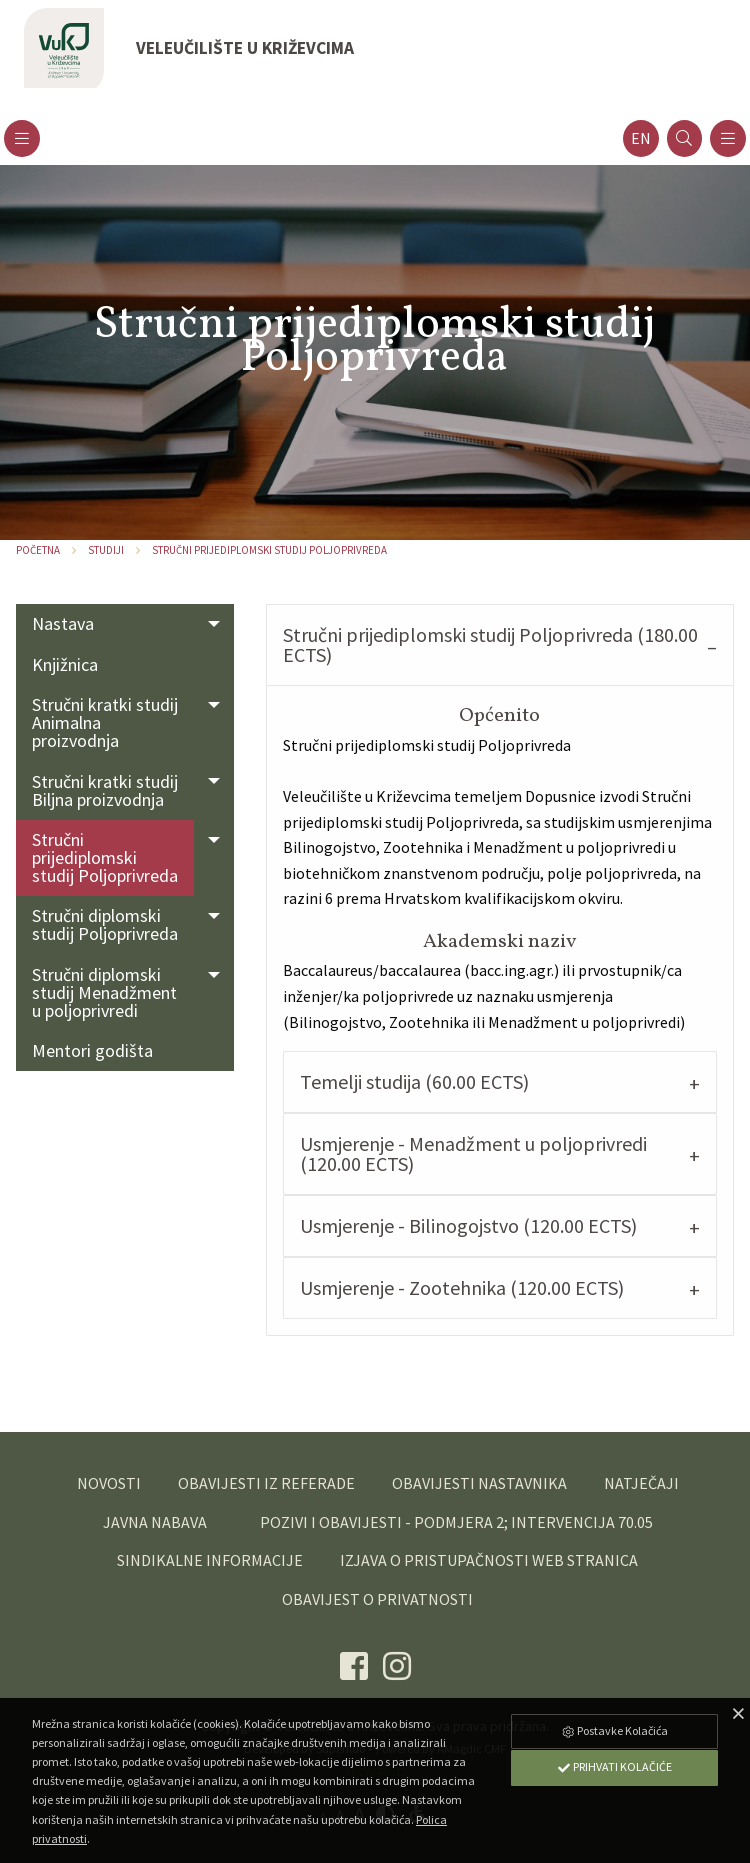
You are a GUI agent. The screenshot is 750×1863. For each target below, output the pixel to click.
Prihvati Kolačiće (614, 1766)
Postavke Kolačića (614, 1730)
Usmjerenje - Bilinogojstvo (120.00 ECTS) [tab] (468, 1225)
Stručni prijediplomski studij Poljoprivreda (269, 550)
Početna (38, 550)
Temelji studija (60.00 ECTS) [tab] (414, 1081)
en (641, 138)
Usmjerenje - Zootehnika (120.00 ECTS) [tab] (462, 1287)
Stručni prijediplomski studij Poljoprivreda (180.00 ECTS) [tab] (490, 644)
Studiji (106, 550)
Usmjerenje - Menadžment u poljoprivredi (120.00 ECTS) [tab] (473, 1153)
